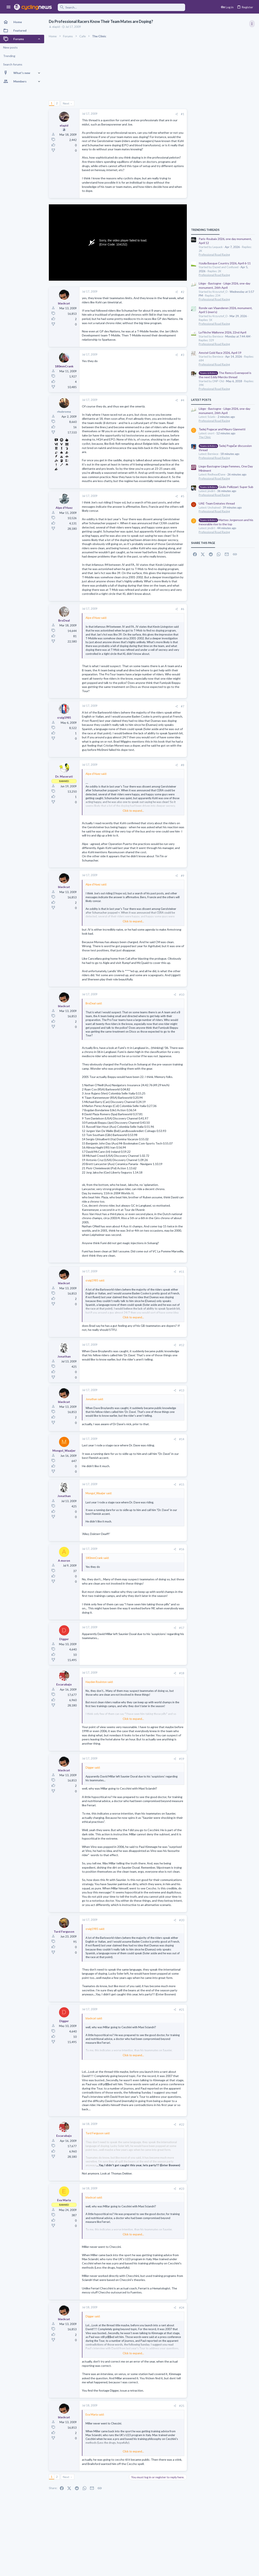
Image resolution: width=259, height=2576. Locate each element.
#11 (181, 1271)
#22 (181, 2124)
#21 (181, 2009)
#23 (181, 2188)
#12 (181, 1345)
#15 (181, 1484)
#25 (181, 2405)
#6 (182, 609)
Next (66, 103)
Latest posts (201, 399)
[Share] (176, 114)
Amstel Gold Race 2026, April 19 (220, 352)
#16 (181, 1549)
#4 (182, 400)
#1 (182, 114)
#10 (181, 994)
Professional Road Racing (214, 254)
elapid (56, 26)
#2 (182, 292)
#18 (181, 1673)
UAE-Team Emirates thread (217, 503)
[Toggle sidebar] (252, 23)
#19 (181, 1759)
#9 (182, 875)
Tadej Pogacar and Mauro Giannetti (222, 429)
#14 (181, 1439)
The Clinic (205, 437)
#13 (181, 1390)
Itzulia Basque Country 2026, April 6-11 (225, 263)
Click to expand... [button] (133, 810)
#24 (181, 2307)
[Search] (121, 7)
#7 (182, 706)
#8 (182, 765)
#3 (182, 355)
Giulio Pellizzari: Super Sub (226, 487)
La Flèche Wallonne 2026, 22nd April (222, 332)
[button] (8, 7)
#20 (181, 1920)
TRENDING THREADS (205, 229)
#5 (182, 496)
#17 (181, 1628)
